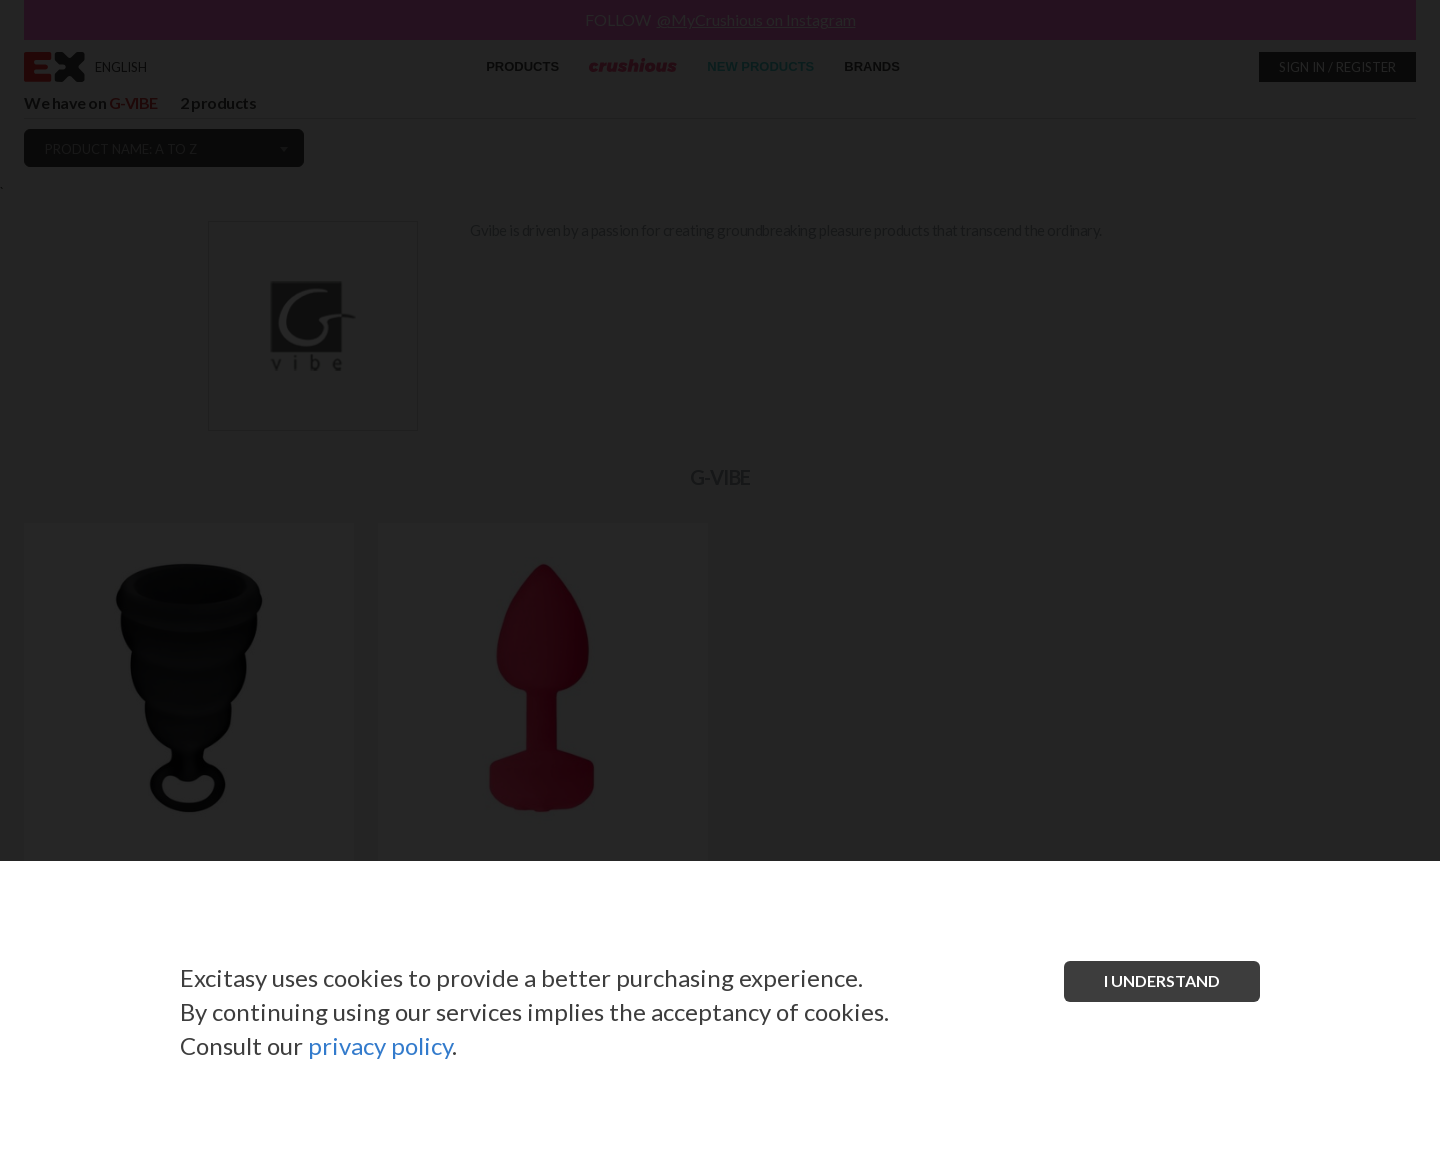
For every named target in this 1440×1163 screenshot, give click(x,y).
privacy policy (380, 1045)
